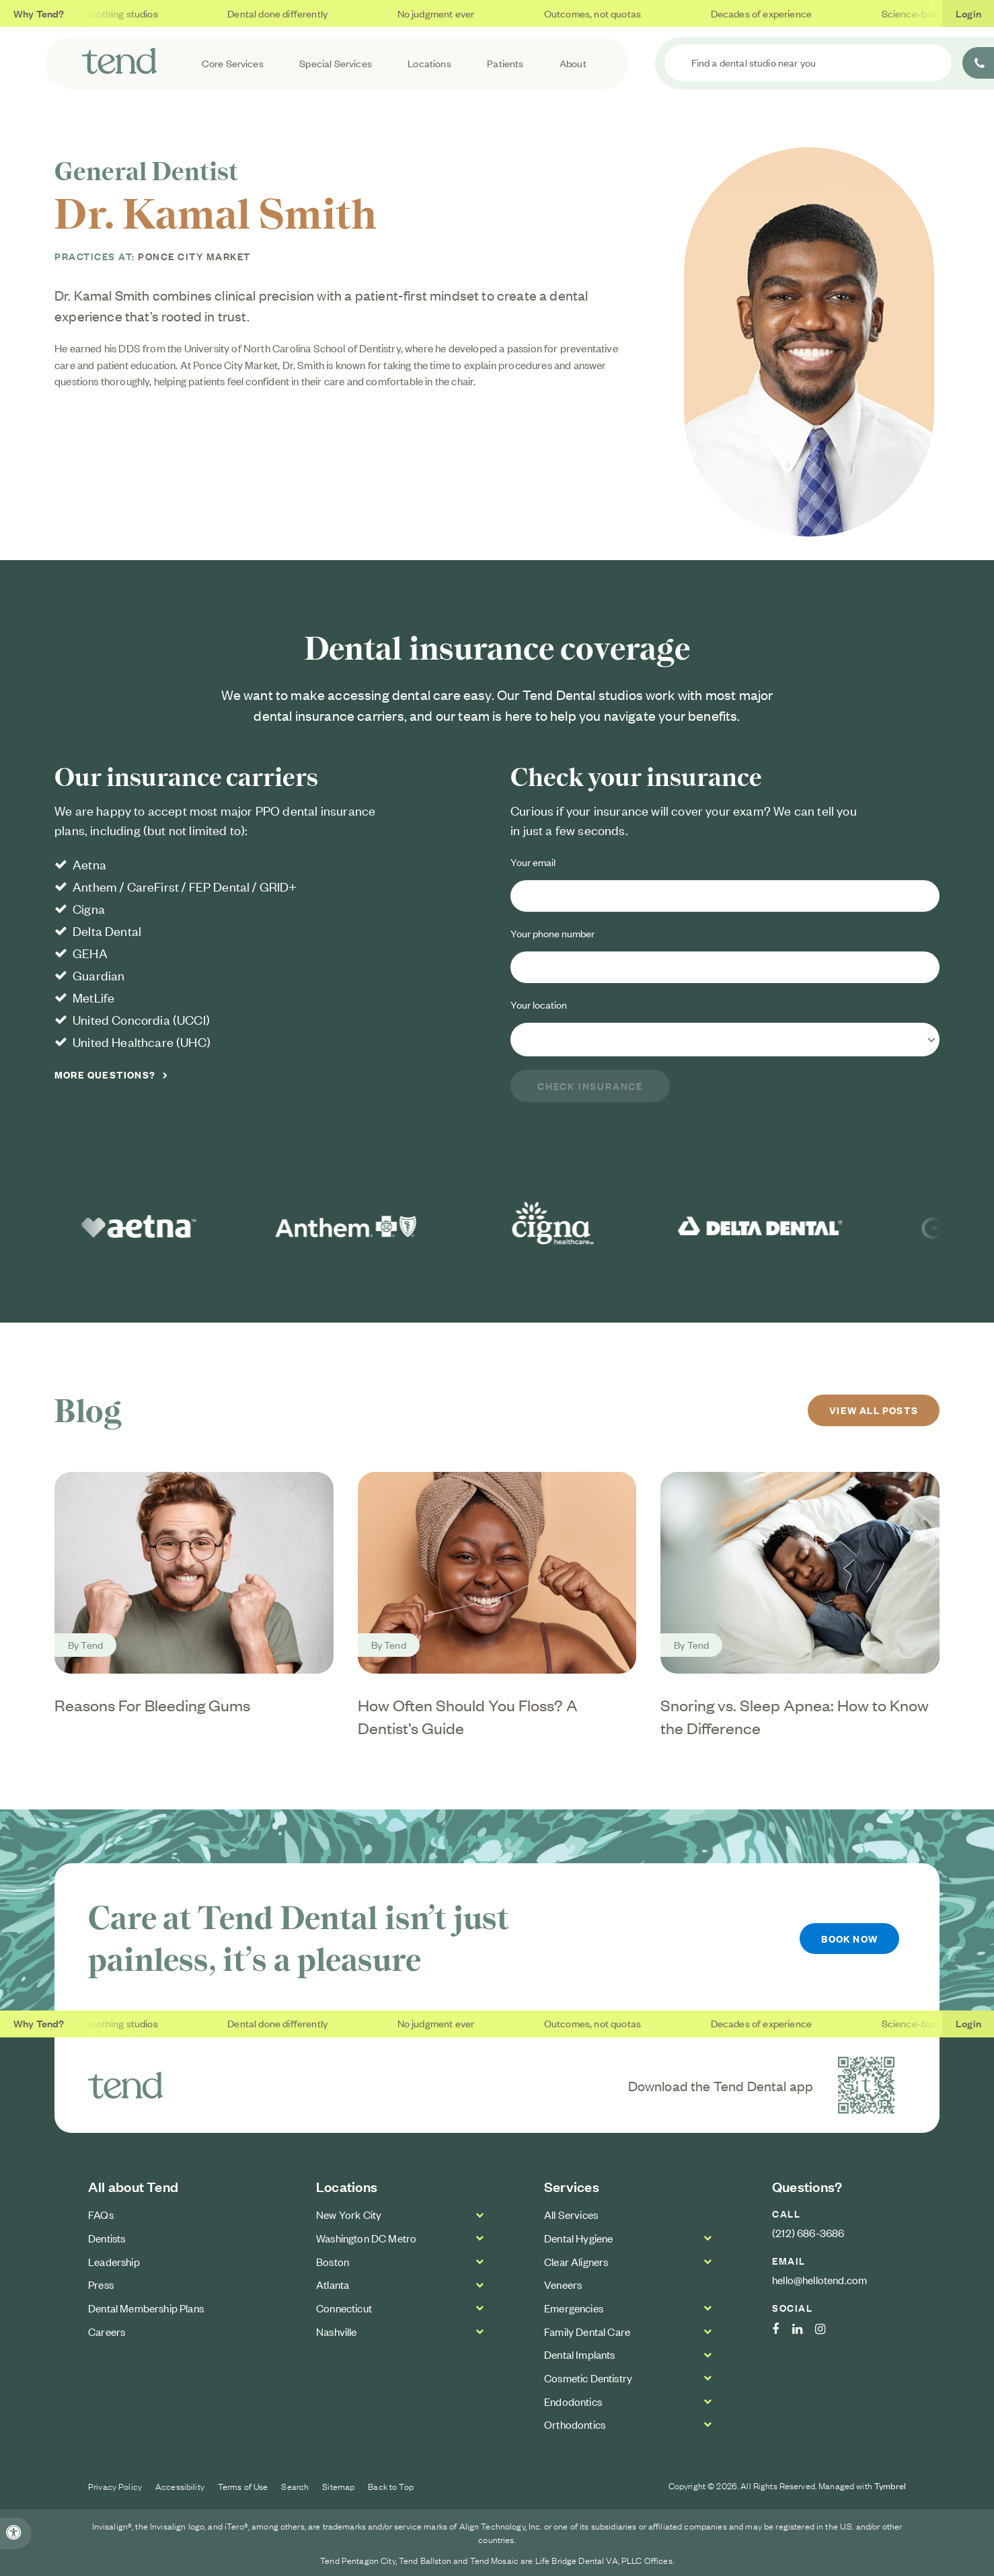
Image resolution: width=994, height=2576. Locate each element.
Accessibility (179, 2486)
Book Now (849, 1937)
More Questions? (104, 1074)
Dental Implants (579, 2354)
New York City (348, 2214)
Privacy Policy (115, 2486)
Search (295, 2486)
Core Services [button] (233, 63)
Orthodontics (574, 2424)
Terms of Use (243, 2486)
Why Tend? (39, 13)
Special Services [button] (335, 63)
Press (101, 2284)
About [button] (573, 63)
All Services (571, 2214)
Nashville (336, 2330)
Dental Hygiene (578, 2237)
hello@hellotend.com (819, 2279)
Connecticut (344, 2307)
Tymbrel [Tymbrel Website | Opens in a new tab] (890, 2485)
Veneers (563, 2284)
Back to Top (391, 2486)
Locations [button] (429, 63)
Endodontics (573, 2400)
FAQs (101, 2214)
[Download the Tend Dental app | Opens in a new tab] (866, 2085)
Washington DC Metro (366, 2237)
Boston (332, 2261)
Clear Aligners (576, 2261)
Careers (106, 2330)
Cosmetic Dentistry (588, 2377)
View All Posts (873, 1410)
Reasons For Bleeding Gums (152, 1704)
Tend (92, 1644)
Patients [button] (505, 63)
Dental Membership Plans (146, 2307)
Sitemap (338, 2486)
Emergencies (573, 2307)
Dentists (106, 2237)
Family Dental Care (587, 2330)
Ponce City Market (194, 256)
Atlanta (332, 2284)
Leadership (114, 2261)
